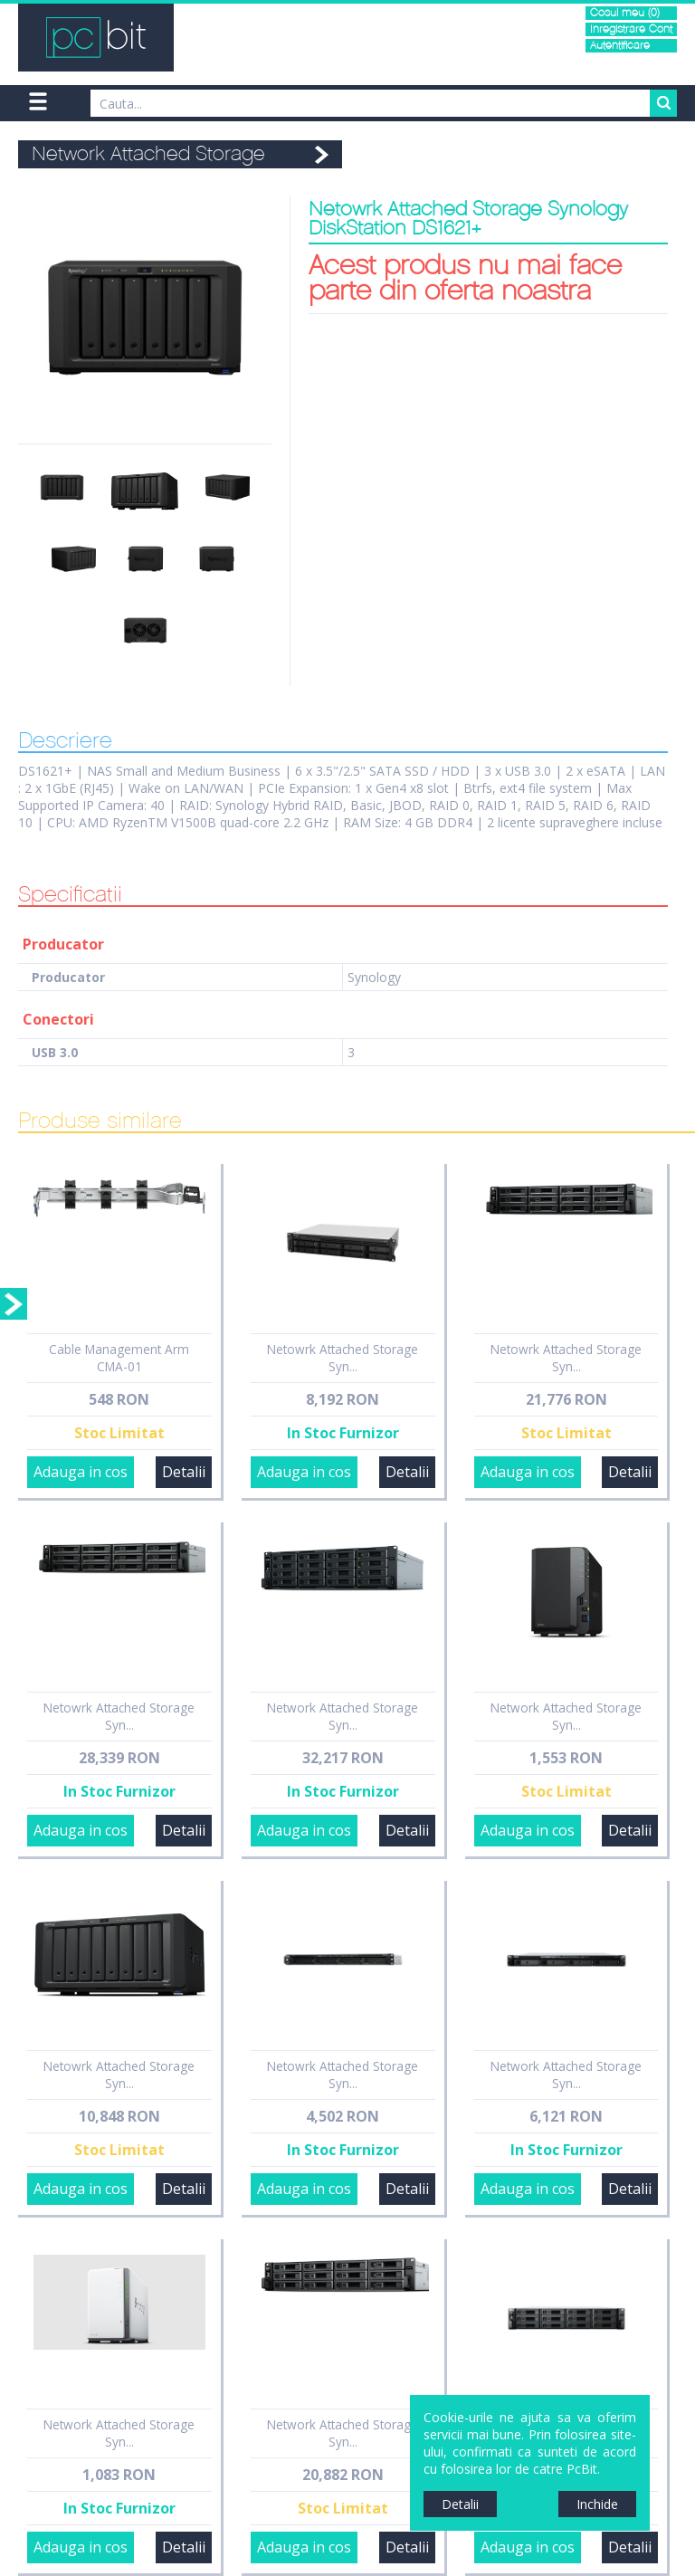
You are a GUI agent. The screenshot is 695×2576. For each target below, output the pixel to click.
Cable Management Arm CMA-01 (119, 1357)
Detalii (183, 1472)
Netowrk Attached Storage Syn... (342, 1357)
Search (663, 103)
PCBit (96, 38)
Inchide (597, 2504)
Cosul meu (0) (625, 13)
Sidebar (13, 1304)
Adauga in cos (80, 1472)
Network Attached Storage (148, 154)
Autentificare (620, 46)
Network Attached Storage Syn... (342, 1716)
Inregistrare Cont (631, 29)
